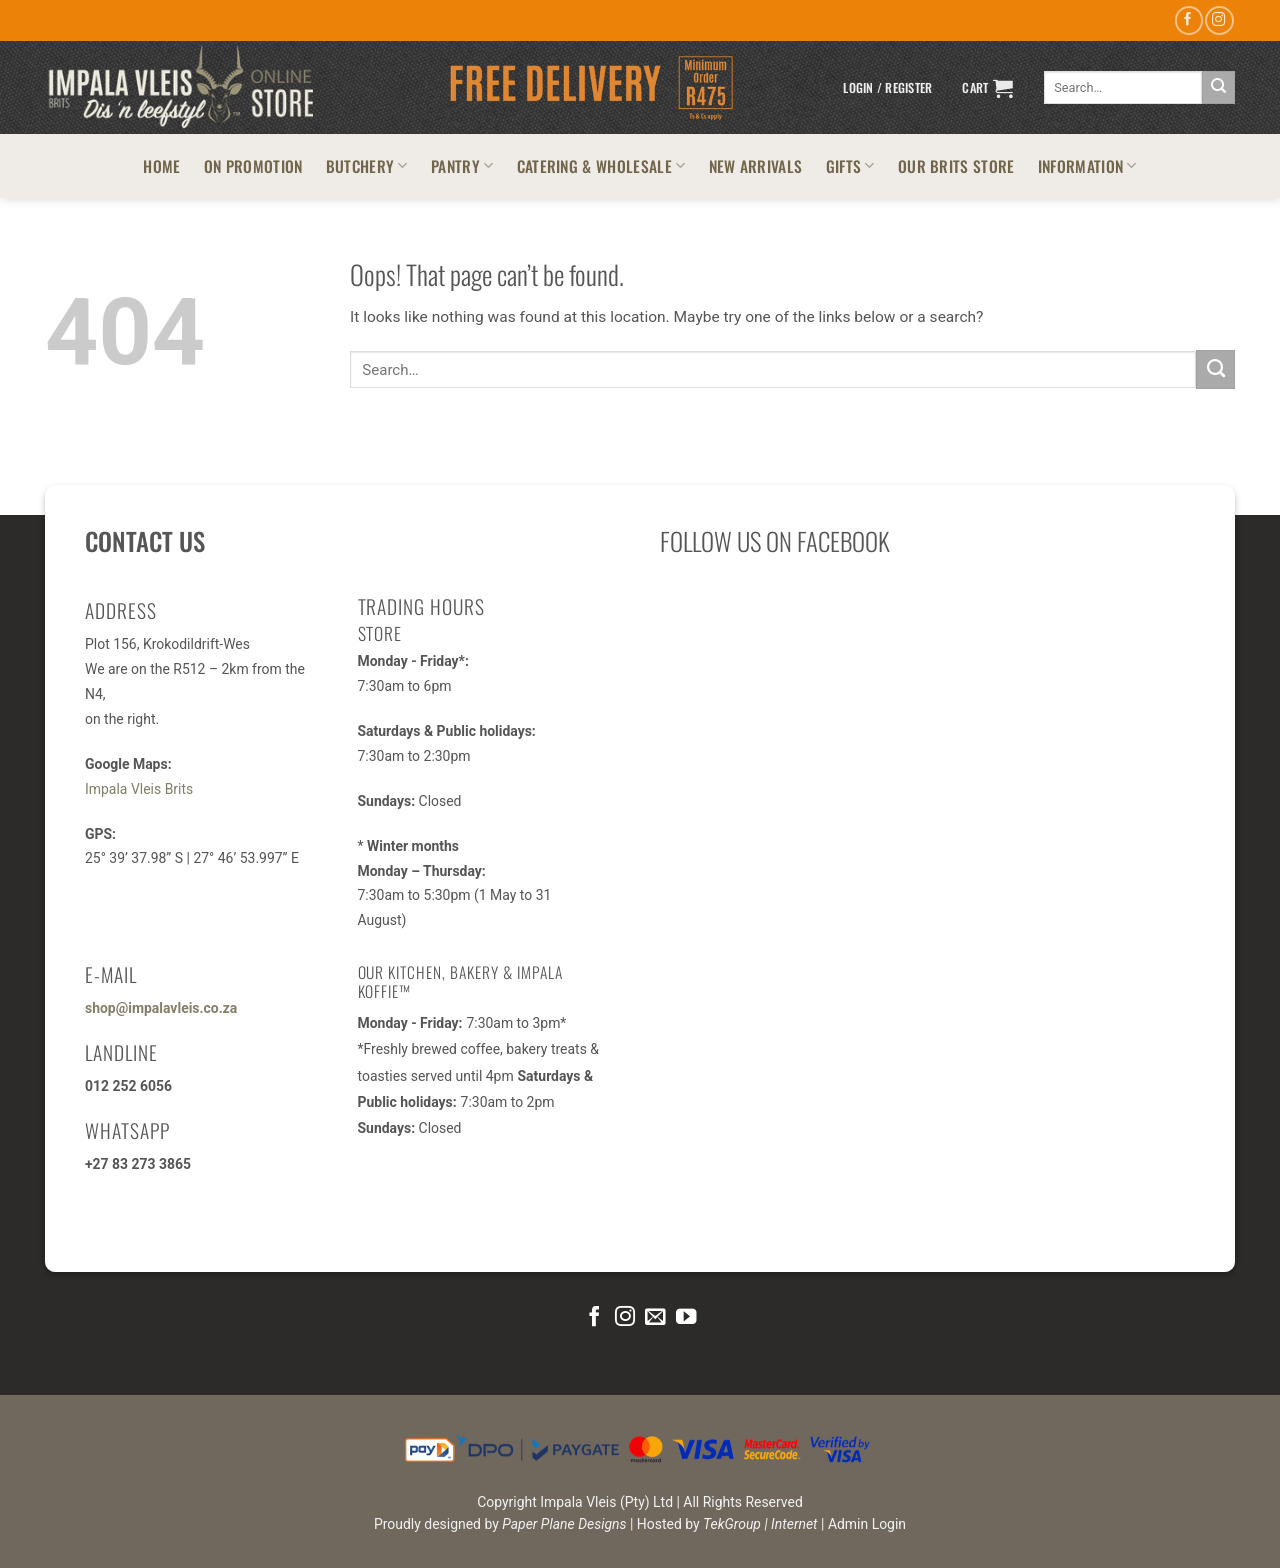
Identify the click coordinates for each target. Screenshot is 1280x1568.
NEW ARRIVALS (756, 165)
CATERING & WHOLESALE (601, 165)
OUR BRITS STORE (956, 165)
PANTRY (462, 165)
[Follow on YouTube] (686, 1317)
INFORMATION (1087, 165)
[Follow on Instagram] (1219, 20)
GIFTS (850, 165)
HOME (161, 165)
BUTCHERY (367, 165)
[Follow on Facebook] (1189, 20)
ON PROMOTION (253, 165)
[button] (887, 88)
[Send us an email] (655, 1317)
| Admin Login (863, 1524)
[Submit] (1218, 87)
